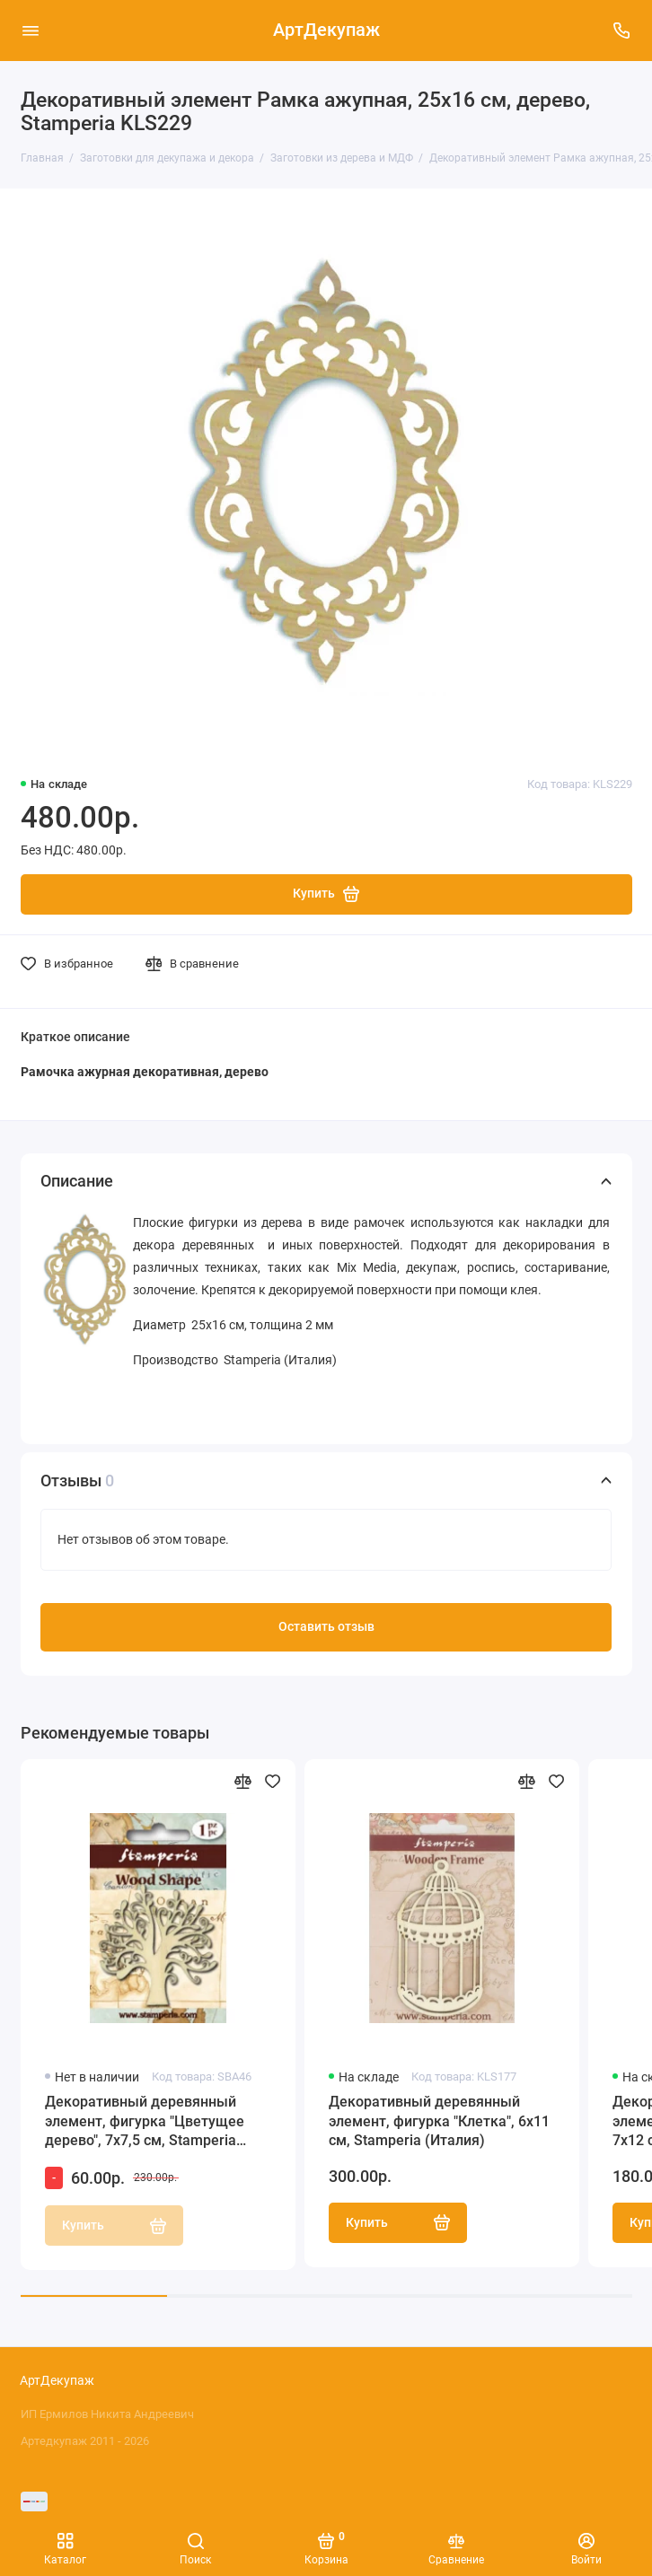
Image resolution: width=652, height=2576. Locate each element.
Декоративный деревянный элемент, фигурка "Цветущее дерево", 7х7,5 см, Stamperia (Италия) (144, 2122)
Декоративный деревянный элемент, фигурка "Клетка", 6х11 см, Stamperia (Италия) (439, 2121)
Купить (398, 2222)
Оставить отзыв (326, 1626)
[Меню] (30, 30)
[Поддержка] (622, 30)
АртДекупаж (326, 30)
